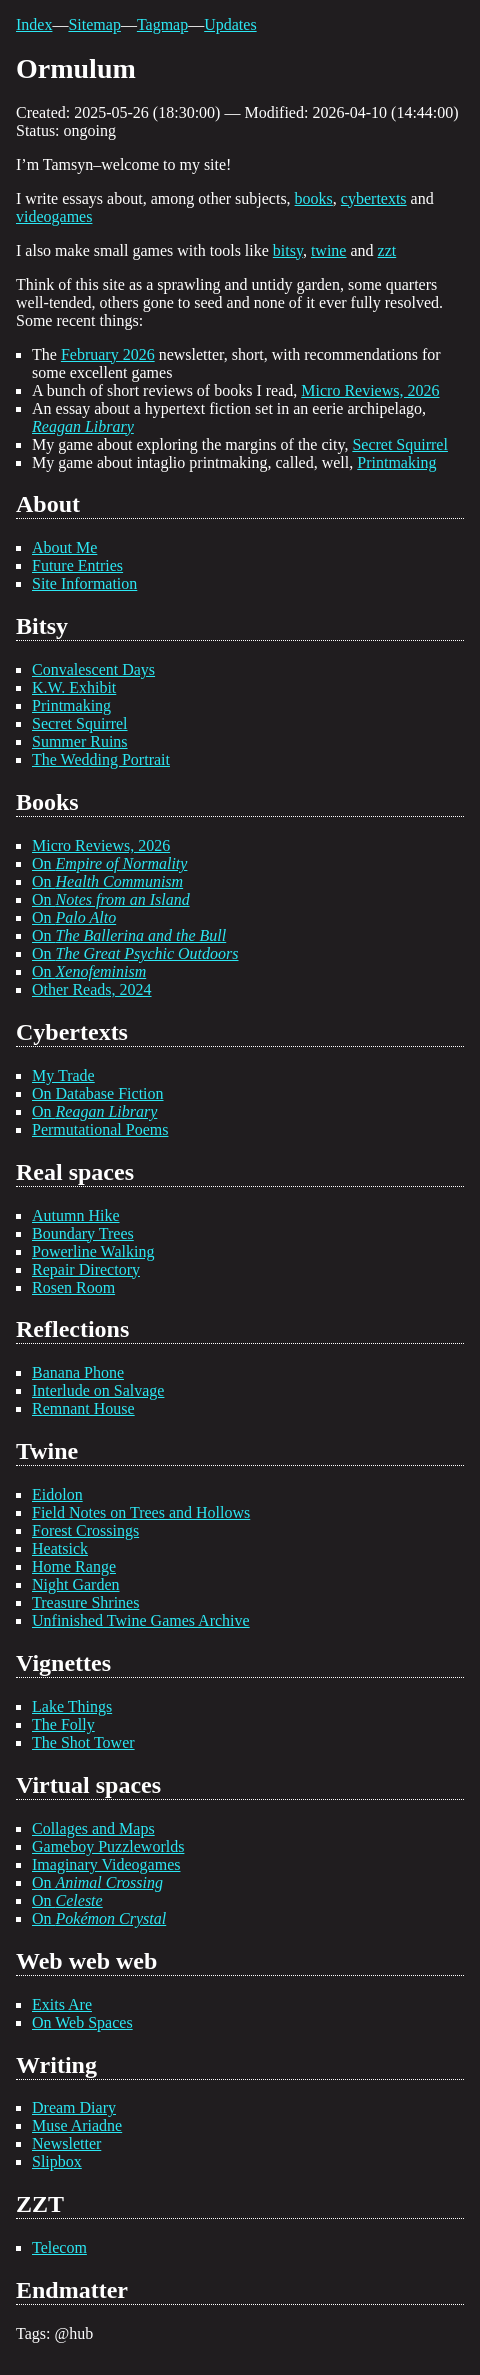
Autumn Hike (76, 1215)
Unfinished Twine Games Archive (141, 1620)
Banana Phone (78, 1372)
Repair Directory (86, 1269)
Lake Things (72, 1706)
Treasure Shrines (85, 1602)
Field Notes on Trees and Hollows (141, 1512)
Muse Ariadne (77, 2125)
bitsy (288, 250)
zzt (387, 250)
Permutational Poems (100, 1129)
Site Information (84, 583)
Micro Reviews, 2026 (370, 390)
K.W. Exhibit (74, 687)
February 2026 (108, 354)
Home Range (74, 1566)
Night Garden (76, 1584)
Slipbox (57, 2161)
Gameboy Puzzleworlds (108, 1846)
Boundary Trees (83, 1233)
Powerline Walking (93, 1251)
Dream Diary (74, 2107)
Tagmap (162, 24)
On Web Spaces (82, 2022)
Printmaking (396, 462)
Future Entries (77, 565)
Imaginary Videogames (106, 1864)
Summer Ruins (80, 741)
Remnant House (83, 1408)
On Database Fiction (98, 1093)
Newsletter (66, 2143)
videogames (54, 216)
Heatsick (60, 1548)
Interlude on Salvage (98, 1390)
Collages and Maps (93, 1828)
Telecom (59, 2247)
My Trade (63, 1075)
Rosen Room (73, 1287)
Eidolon (57, 1494)
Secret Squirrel (400, 444)
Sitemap (94, 24)
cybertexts (374, 198)
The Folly (63, 1724)
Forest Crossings (85, 1530)
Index (34, 24)
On (109, 863)
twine (329, 250)
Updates (230, 24)
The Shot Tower (83, 1742)
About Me (64, 547)
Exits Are (62, 2004)
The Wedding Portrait (101, 759)
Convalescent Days (93, 669)
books (314, 198)
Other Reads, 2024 (92, 989)
